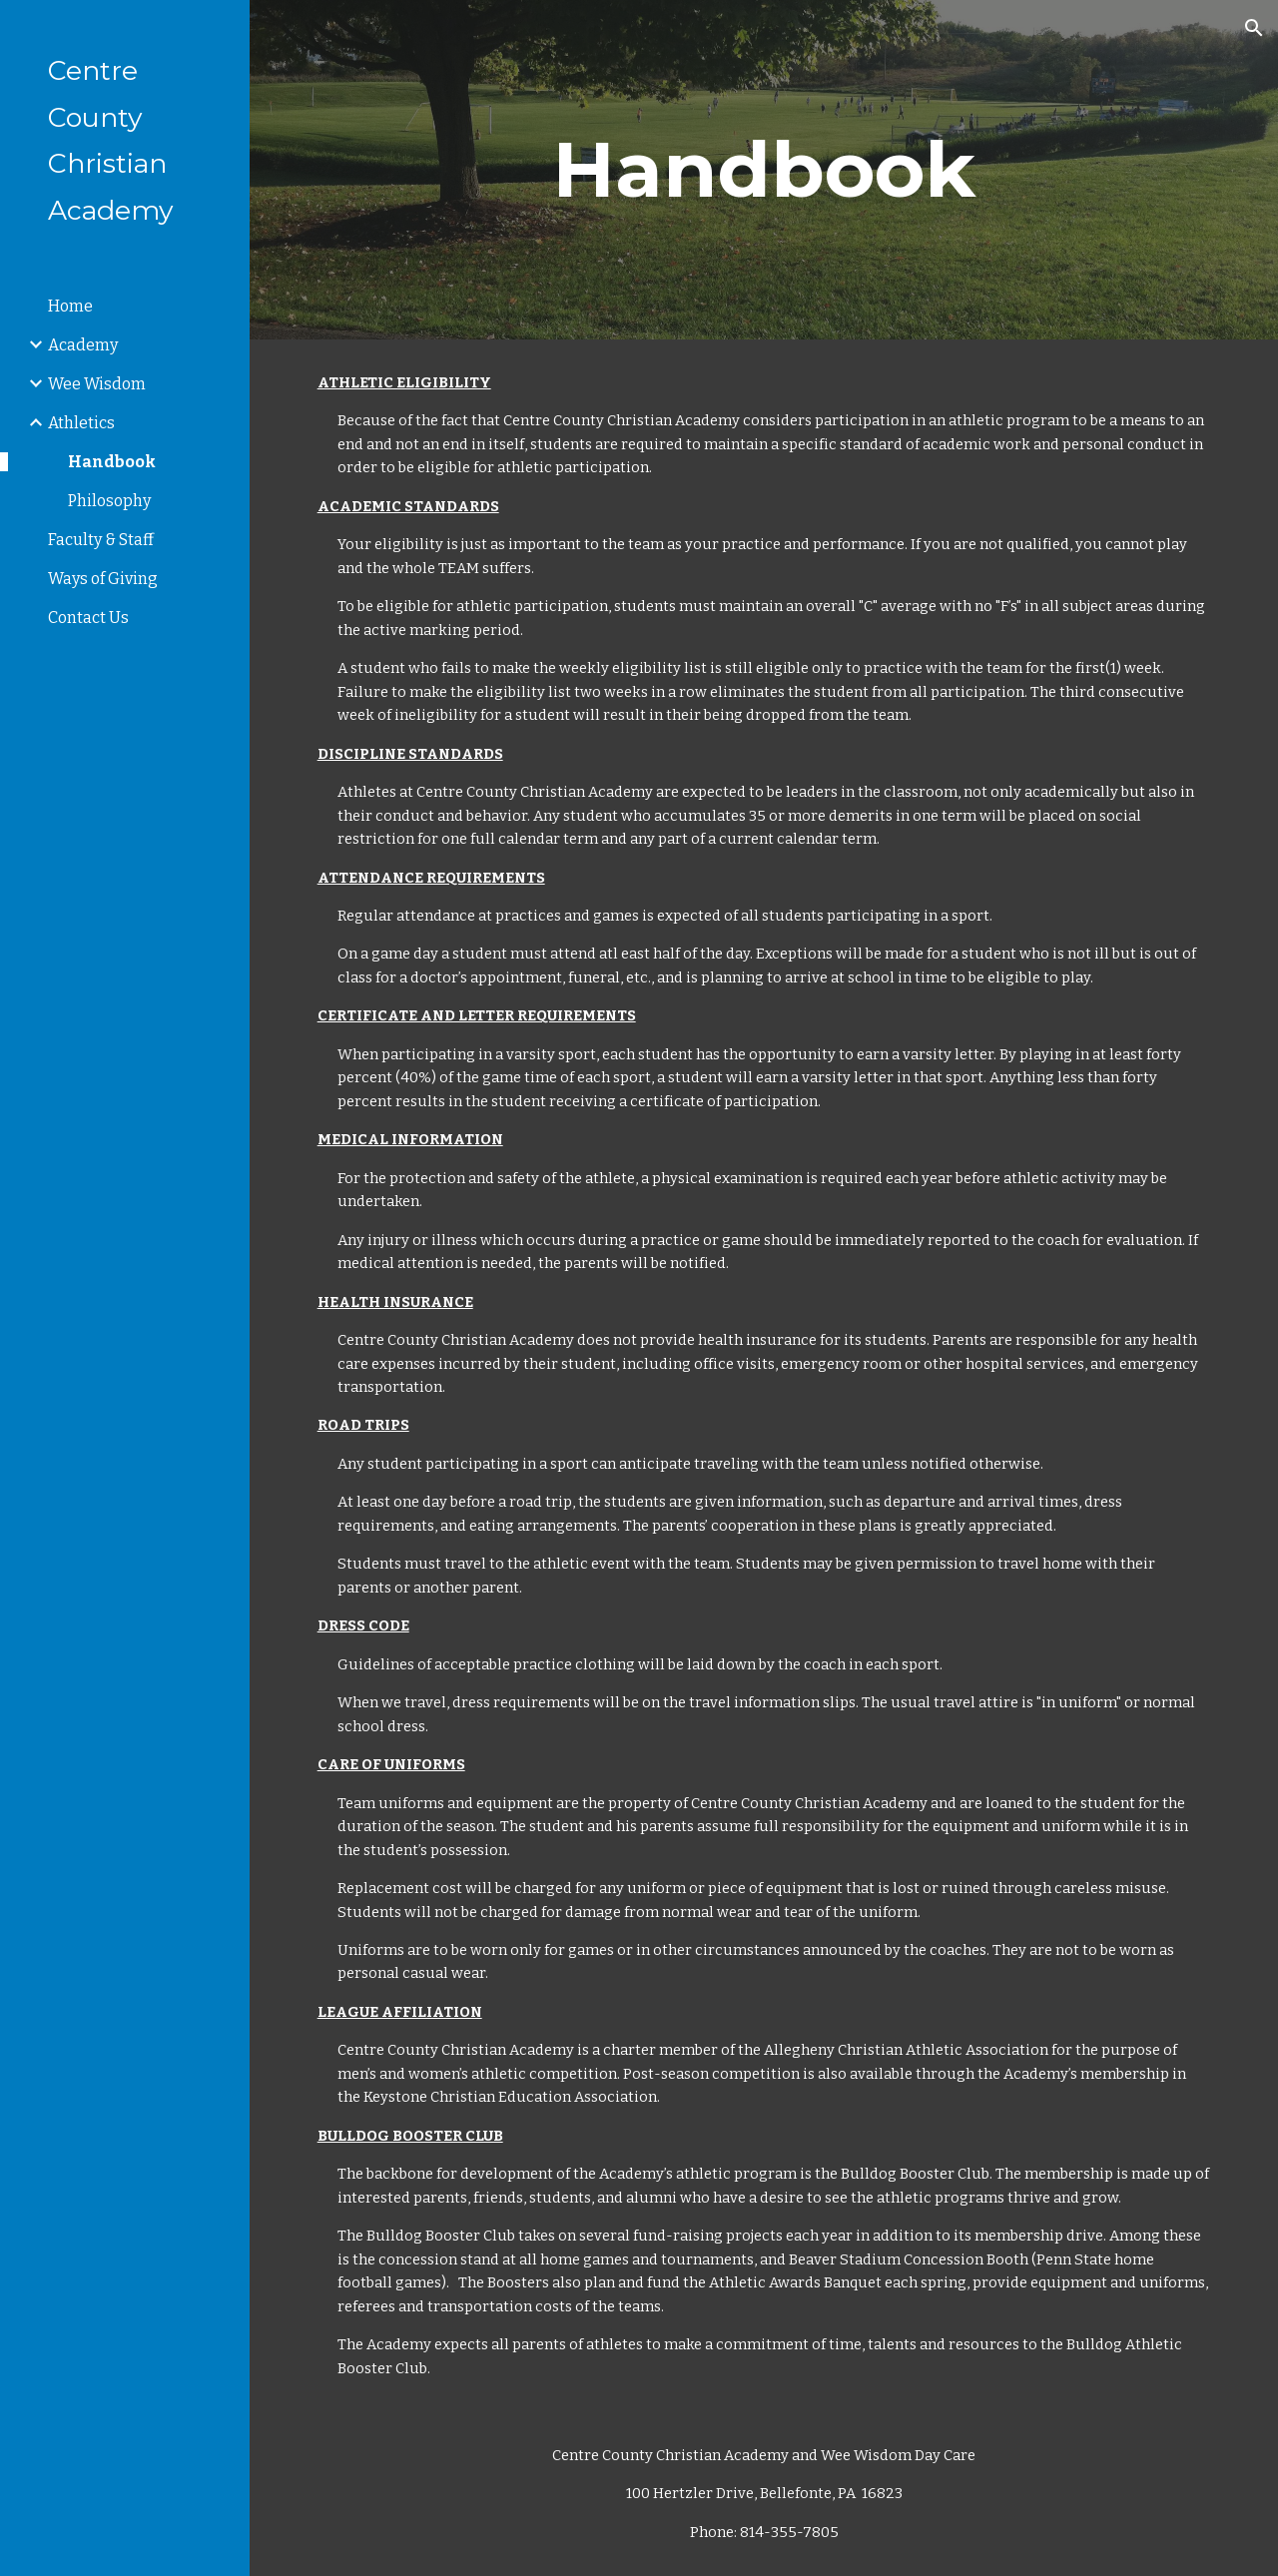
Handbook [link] (112, 461)
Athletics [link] (81, 422)
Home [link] (70, 306)
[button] (1254, 28)
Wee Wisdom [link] (97, 383)
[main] (764, 170)
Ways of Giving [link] (103, 578)
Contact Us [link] (88, 617)
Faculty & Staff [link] (101, 539)
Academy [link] (83, 344)
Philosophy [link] (109, 500)
